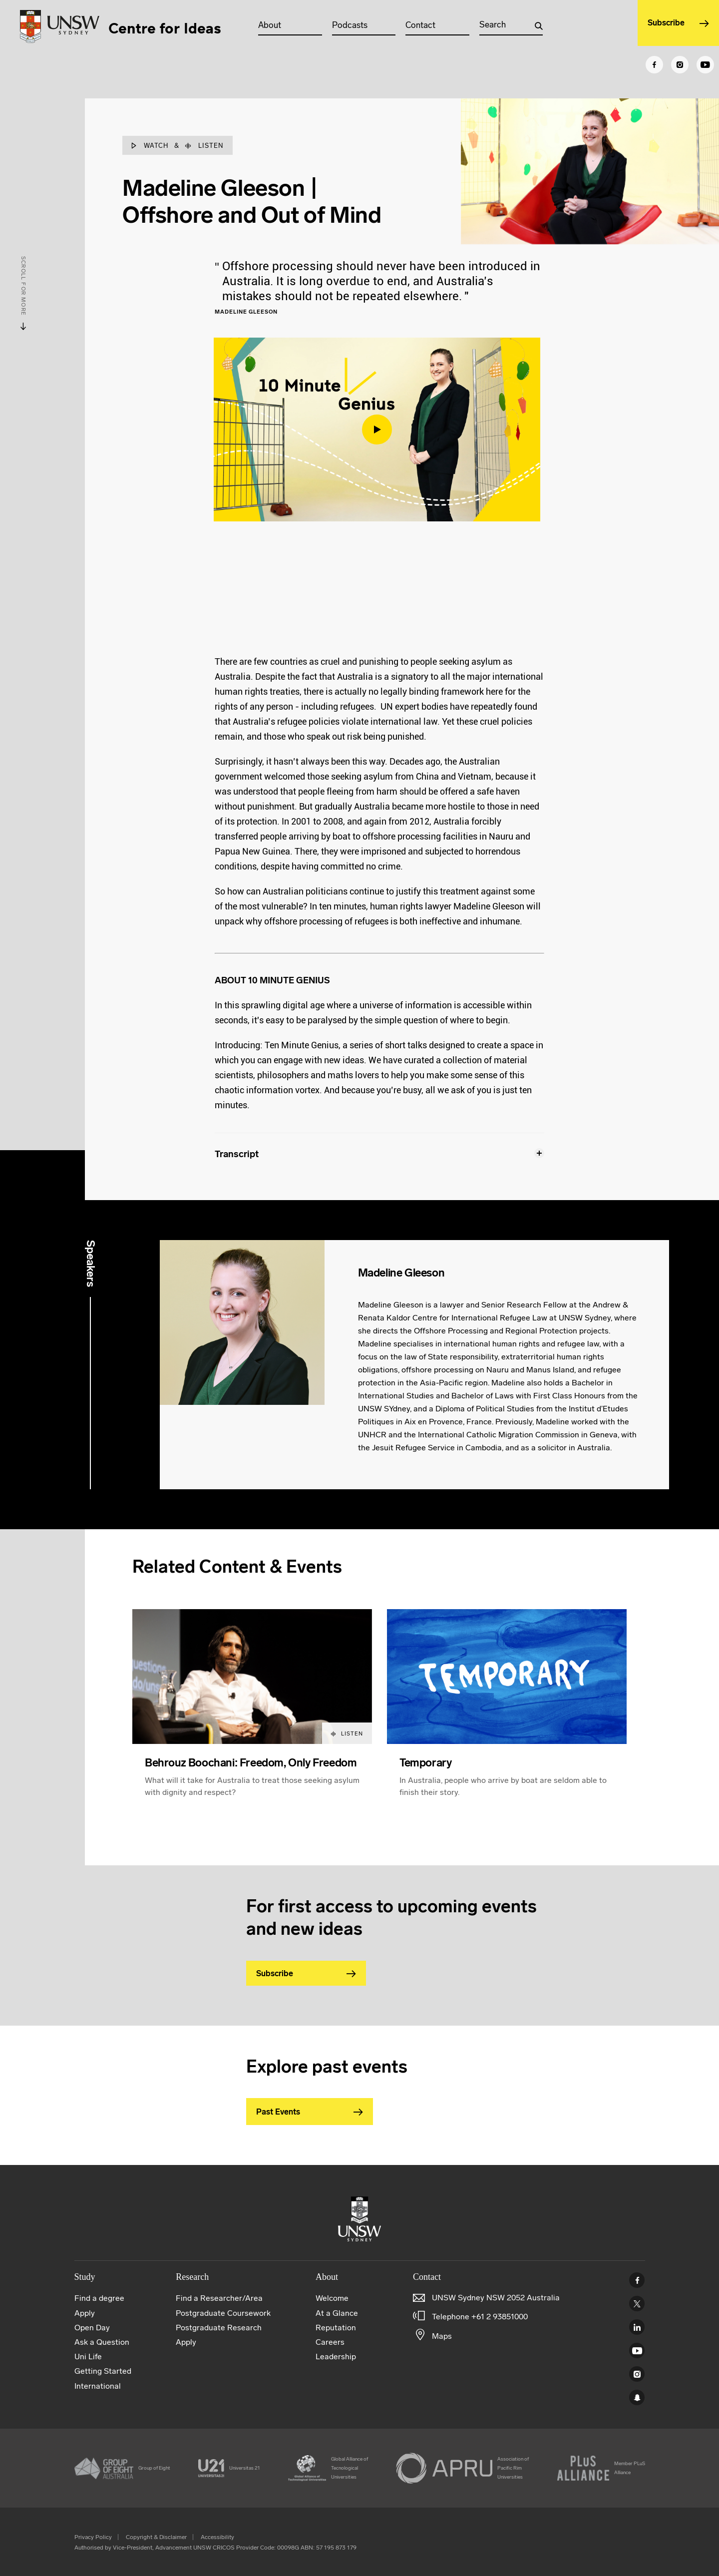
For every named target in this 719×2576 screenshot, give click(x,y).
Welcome (332, 2298)
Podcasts (360, 25)
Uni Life (88, 2356)
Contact (429, 25)
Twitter (637, 2303)
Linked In (637, 2327)
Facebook (637, 2280)
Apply (84, 2313)
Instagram (637, 2374)
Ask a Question (101, 2342)
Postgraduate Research (219, 2327)
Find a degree (99, 2298)
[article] (252, 1714)
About (283, 25)
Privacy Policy (93, 2537)
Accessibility (217, 2537)
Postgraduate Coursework (223, 2313)
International (97, 2386)
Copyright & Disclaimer (156, 2537)
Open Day (92, 2327)
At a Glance (337, 2313)
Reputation (336, 2327)
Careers (330, 2342)
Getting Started (102, 2371)
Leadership (336, 2356)
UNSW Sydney (637, 2397)
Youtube (637, 2350)
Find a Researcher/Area (219, 2298)
